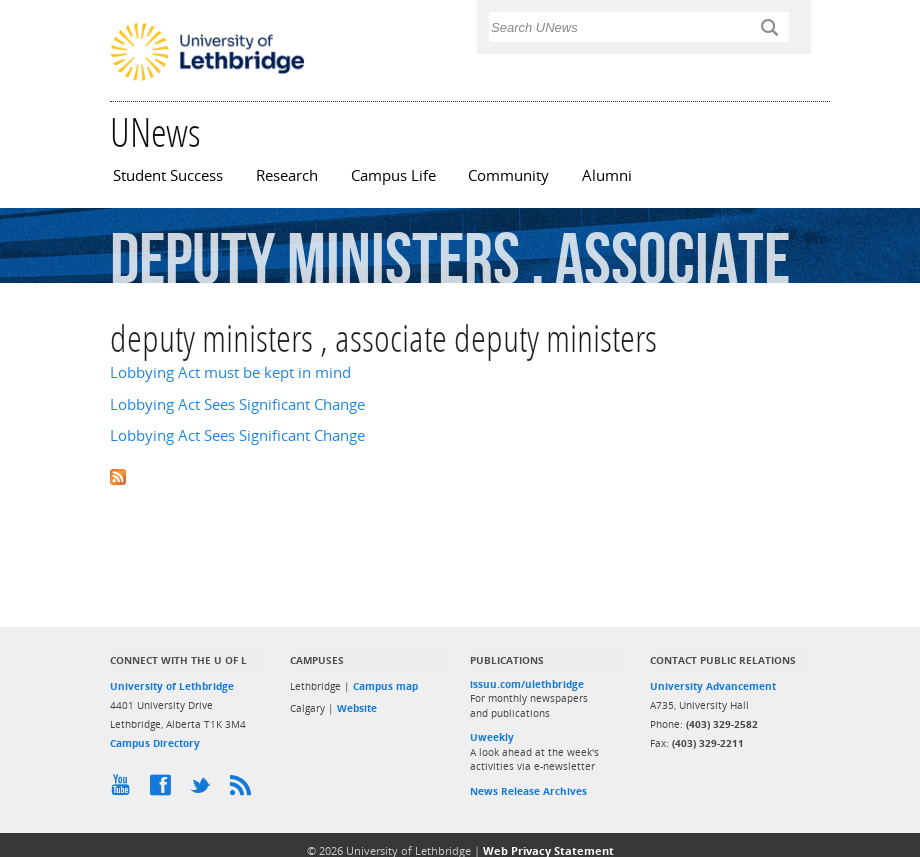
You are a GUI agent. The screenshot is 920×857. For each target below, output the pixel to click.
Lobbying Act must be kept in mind (230, 372)
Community (508, 175)
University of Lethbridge (172, 686)
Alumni (607, 175)
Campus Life (393, 175)
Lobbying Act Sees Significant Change (237, 404)
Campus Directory (155, 743)
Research (287, 175)
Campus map (385, 686)
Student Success (168, 175)
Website (357, 708)
